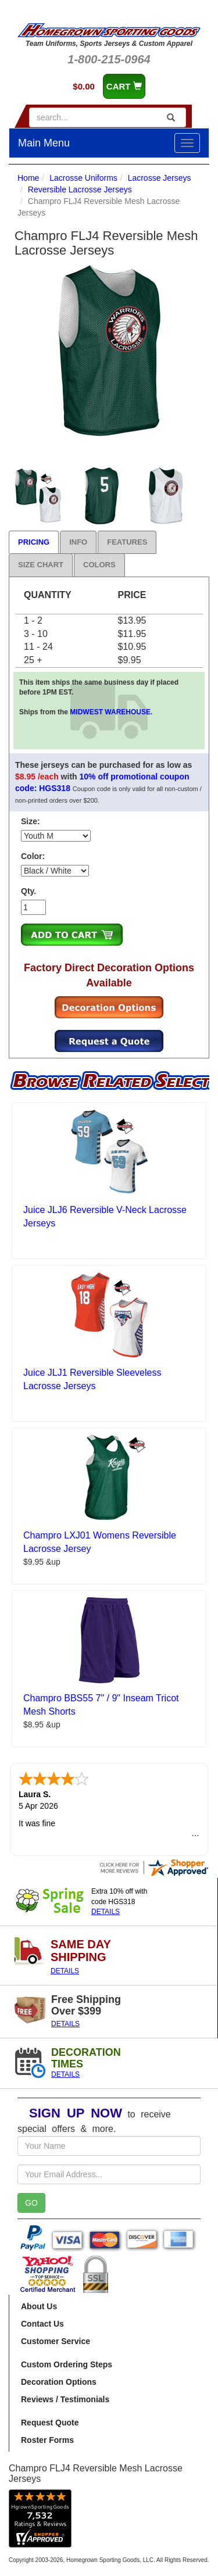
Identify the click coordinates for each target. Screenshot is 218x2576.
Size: (30, 821)
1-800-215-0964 (108, 59)
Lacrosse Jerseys (159, 178)
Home (28, 178)
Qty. (28, 891)
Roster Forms (47, 2440)
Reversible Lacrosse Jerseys (80, 189)
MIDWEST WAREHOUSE (110, 712)
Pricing (33, 542)
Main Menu (44, 143)
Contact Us (42, 2323)
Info (78, 542)
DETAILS (105, 1912)
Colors (99, 564)
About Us (39, 2306)
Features (127, 542)
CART (124, 86)
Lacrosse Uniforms (83, 178)
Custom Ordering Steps (66, 2364)
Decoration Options (59, 2382)
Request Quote (50, 2422)
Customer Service (55, 2341)
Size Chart (40, 564)
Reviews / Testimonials (65, 2399)
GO (31, 2203)
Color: (33, 856)
